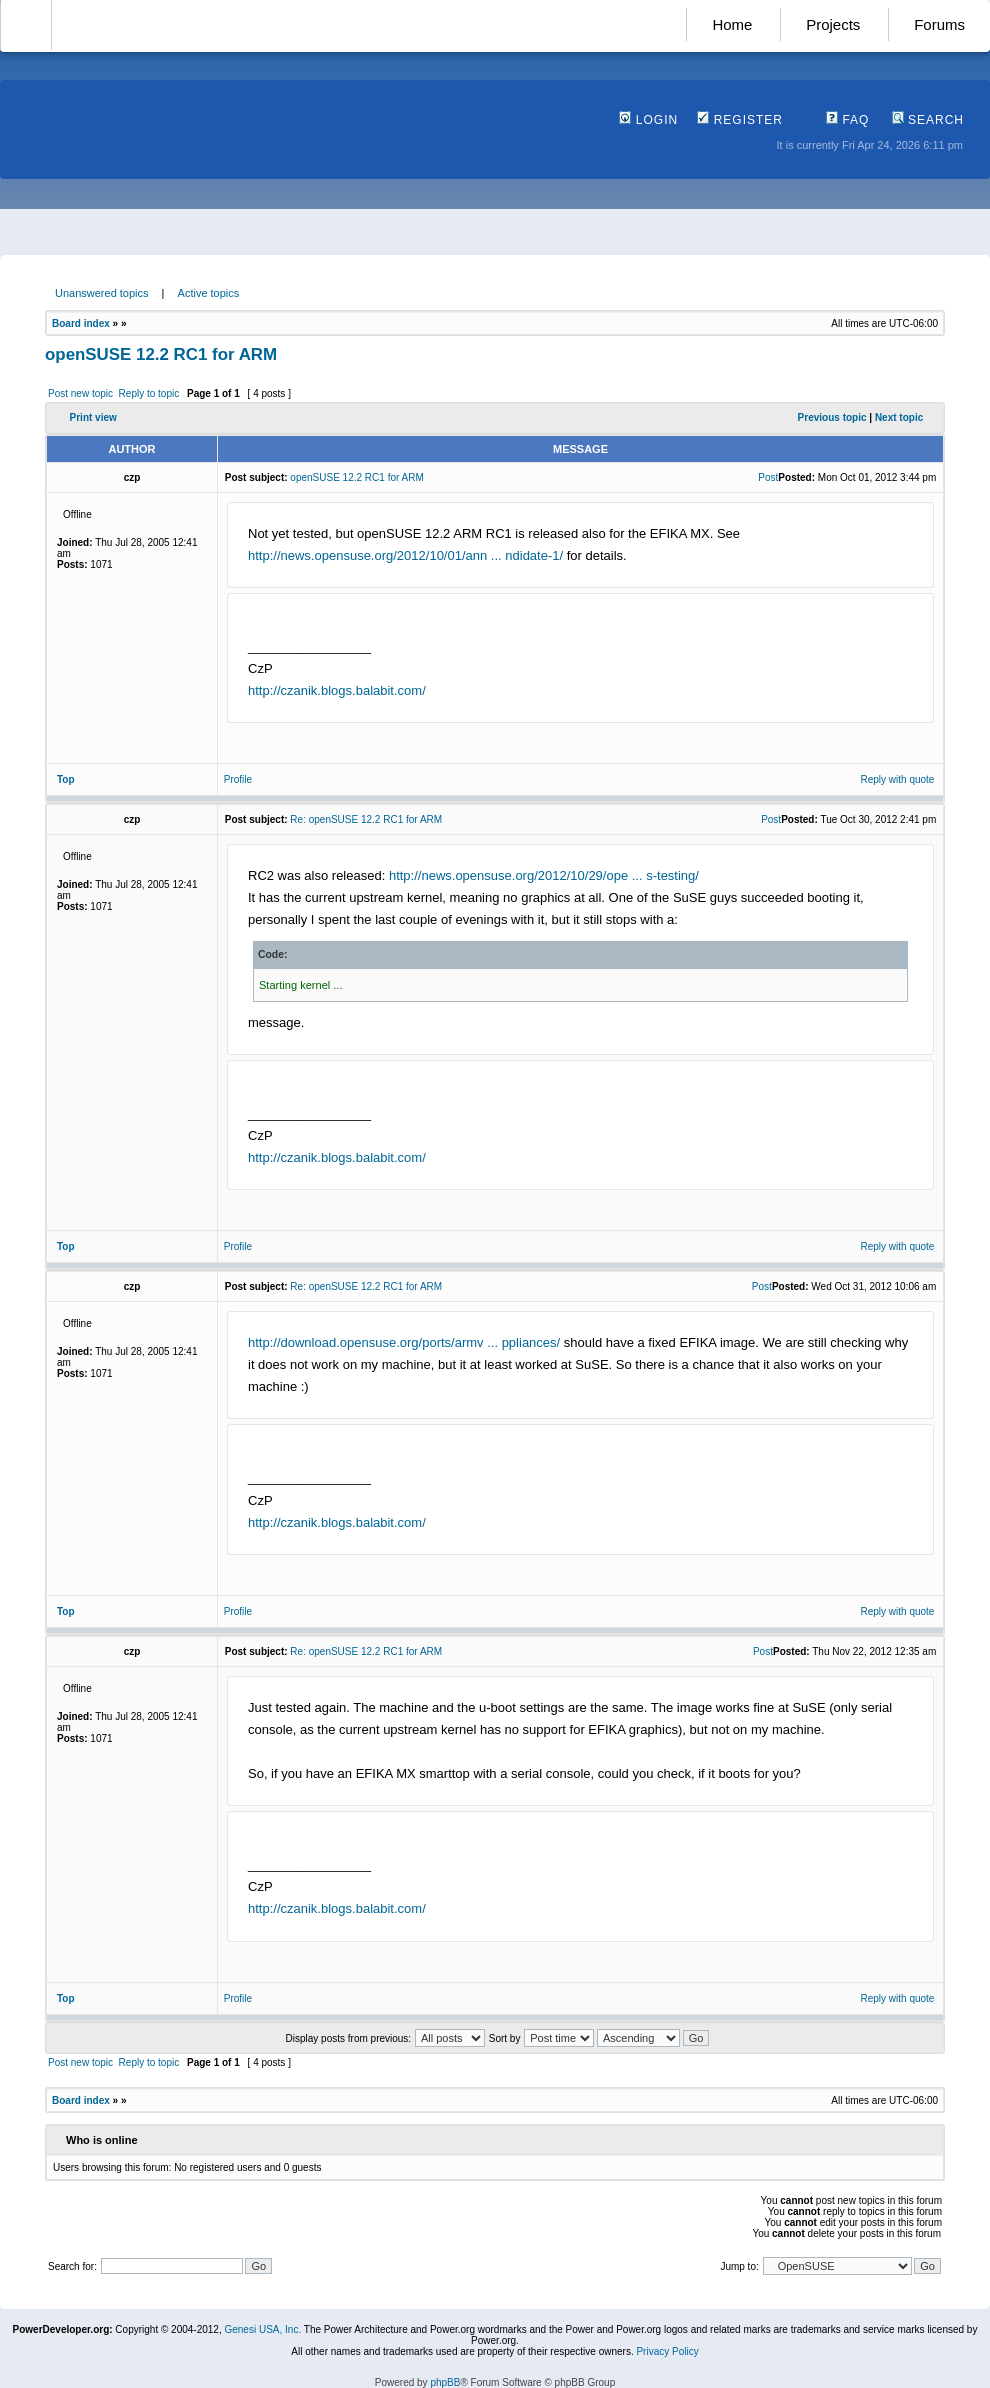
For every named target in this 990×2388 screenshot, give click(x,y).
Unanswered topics (102, 293)
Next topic (899, 417)
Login (648, 120)
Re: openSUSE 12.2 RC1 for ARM (366, 819)
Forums (939, 24)
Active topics (209, 293)
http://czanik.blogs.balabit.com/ (337, 690)
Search (928, 120)
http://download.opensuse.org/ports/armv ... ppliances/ (404, 1342)
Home (732, 24)
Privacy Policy (667, 2351)
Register (740, 120)
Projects (833, 24)
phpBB (445, 2382)
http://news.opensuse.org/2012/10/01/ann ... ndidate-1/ (405, 555)
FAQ (847, 120)
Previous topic (832, 417)
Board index (81, 323)
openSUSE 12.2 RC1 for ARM (161, 354)
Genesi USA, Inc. (262, 2329)
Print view (93, 417)
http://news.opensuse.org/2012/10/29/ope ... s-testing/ (544, 875)
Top (66, 779)
